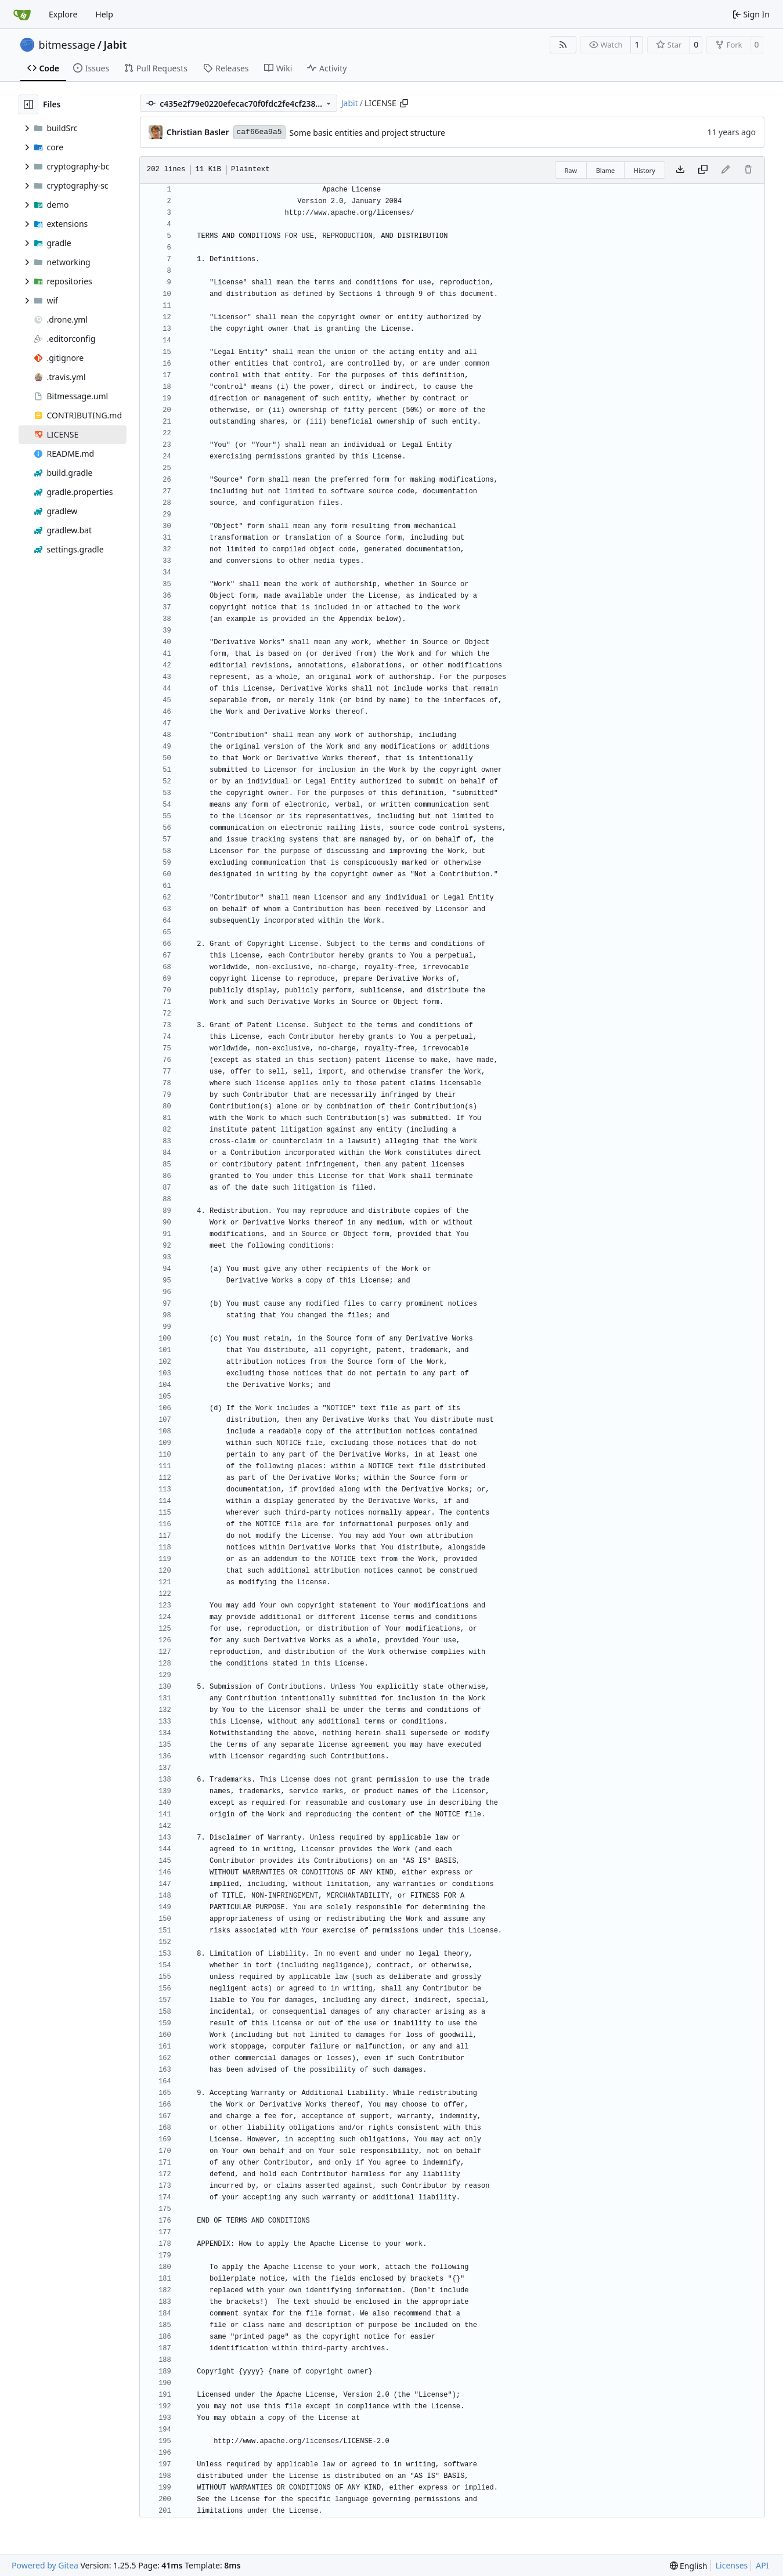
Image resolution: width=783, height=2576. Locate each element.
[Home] (22, 14)
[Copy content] (703, 170)
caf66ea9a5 (259, 132)
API (762, 2565)
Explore (63, 14)
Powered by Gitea (45, 2565)
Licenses (732, 2565)
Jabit (115, 44)
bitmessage (67, 44)
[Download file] (680, 170)
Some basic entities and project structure (367, 132)
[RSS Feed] (563, 44)
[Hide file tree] (28, 104)
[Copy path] (404, 103)
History (644, 170)
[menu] (689, 2565)
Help (104, 14)
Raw (571, 170)
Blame (605, 170)
